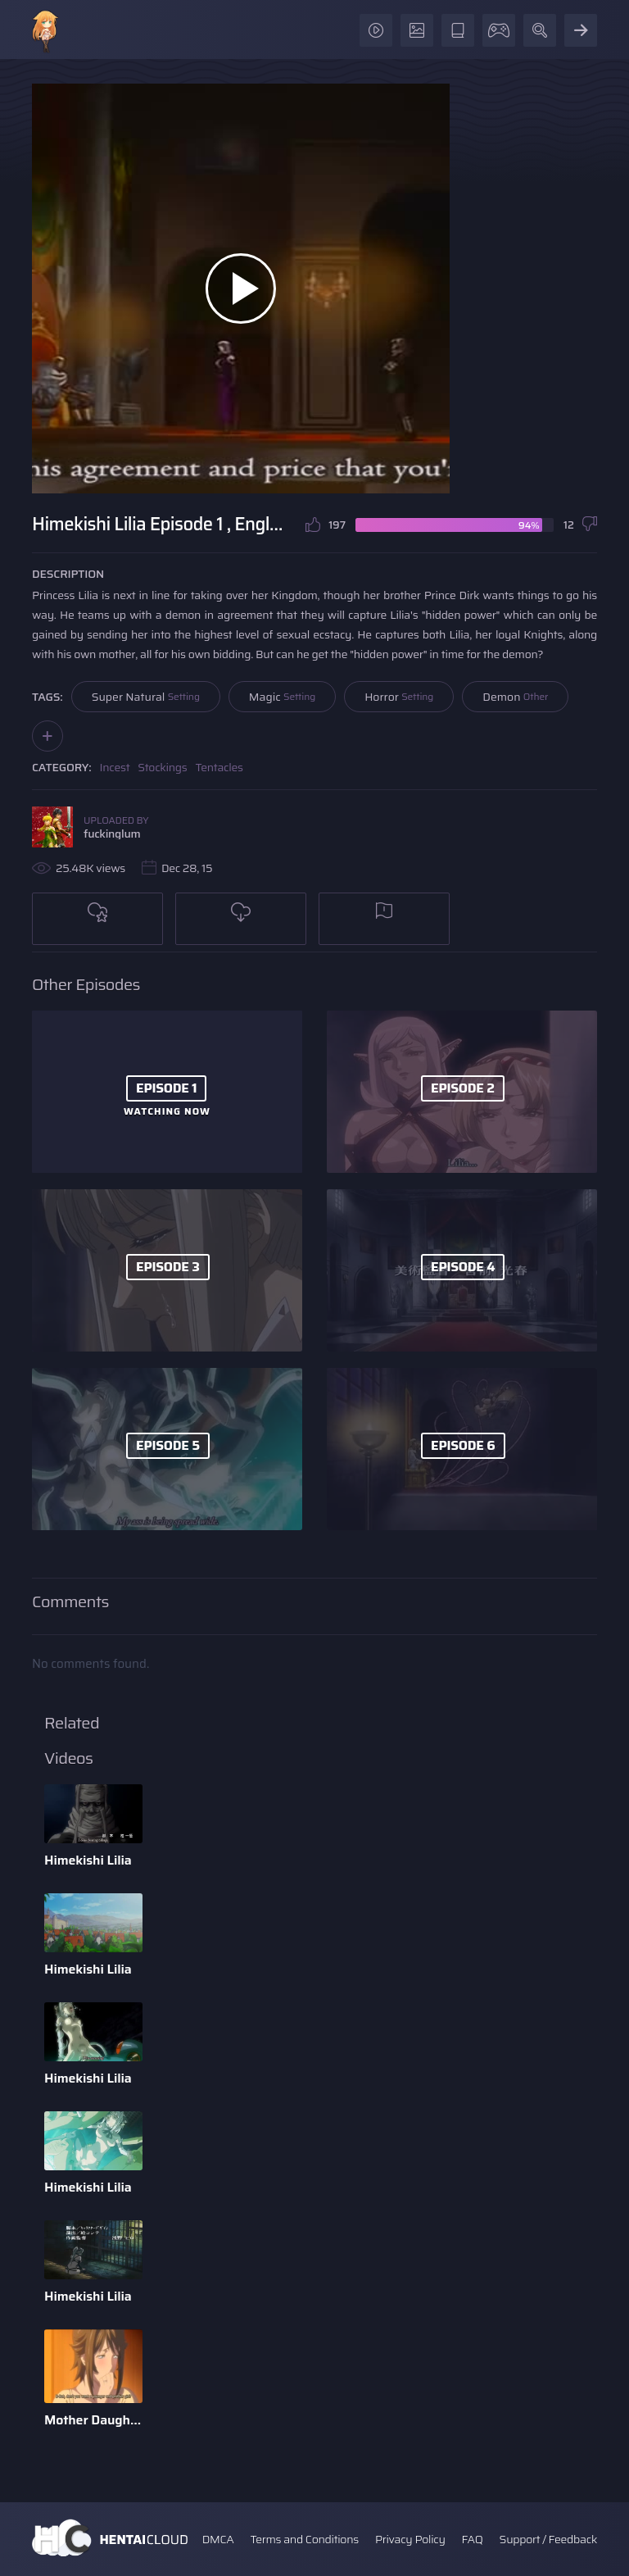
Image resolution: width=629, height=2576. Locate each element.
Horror (398, 697)
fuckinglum (112, 834)
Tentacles (218, 767)
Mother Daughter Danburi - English (93, 2420)
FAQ (472, 2539)
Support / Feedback (548, 2539)
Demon (515, 697)
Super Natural (146, 697)
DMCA (218, 2539)
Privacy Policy (410, 2539)
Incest (115, 767)
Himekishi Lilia (88, 1860)
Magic (282, 697)
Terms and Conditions (304, 2539)
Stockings (162, 767)
